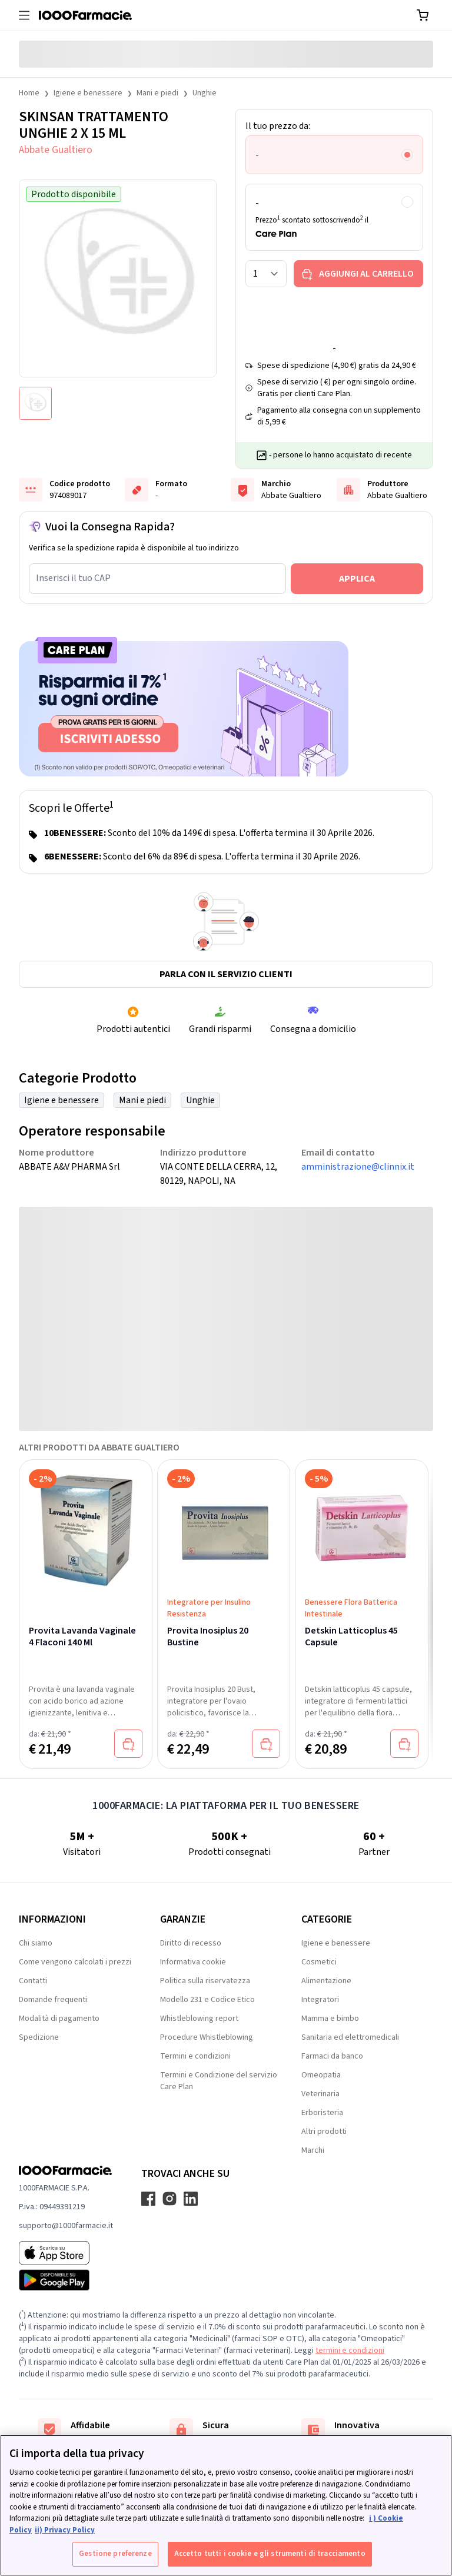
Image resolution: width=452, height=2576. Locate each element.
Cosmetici (319, 1962)
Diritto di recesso (190, 1943)
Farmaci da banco (332, 2056)
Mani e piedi (157, 93)
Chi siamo (35, 1943)
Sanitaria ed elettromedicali (350, 2037)
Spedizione (39, 2037)
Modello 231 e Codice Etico (207, 2000)
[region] (226, 2505)
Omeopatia (321, 2075)
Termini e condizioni (195, 2056)
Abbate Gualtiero (55, 149)
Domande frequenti (53, 2000)
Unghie (204, 93)
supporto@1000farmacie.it (66, 2226)
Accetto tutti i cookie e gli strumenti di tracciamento (269, 2553)
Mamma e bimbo (330, 2018)
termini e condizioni (349, 2350)
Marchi (312, 2150)
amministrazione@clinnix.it (357, 1166)
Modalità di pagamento (59, 2018)
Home (29, 93)
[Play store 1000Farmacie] (66, 2279)
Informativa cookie (193, 1962)
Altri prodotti (324, 2131)
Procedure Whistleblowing (206, 2037)
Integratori (320, 2000)
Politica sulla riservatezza (205, 1981)
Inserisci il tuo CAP (73, 578)
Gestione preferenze (115, 2553)
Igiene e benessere (88, 93)
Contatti (33, 1981)
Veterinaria (320, 2094)
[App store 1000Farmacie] (66, 2253)
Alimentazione (326, 1981)
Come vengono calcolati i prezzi (75, 1962)
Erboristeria (322, 2113)
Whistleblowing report (199, 2018)
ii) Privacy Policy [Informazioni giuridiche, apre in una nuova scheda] (65, 2530)
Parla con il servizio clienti (226, 974)
